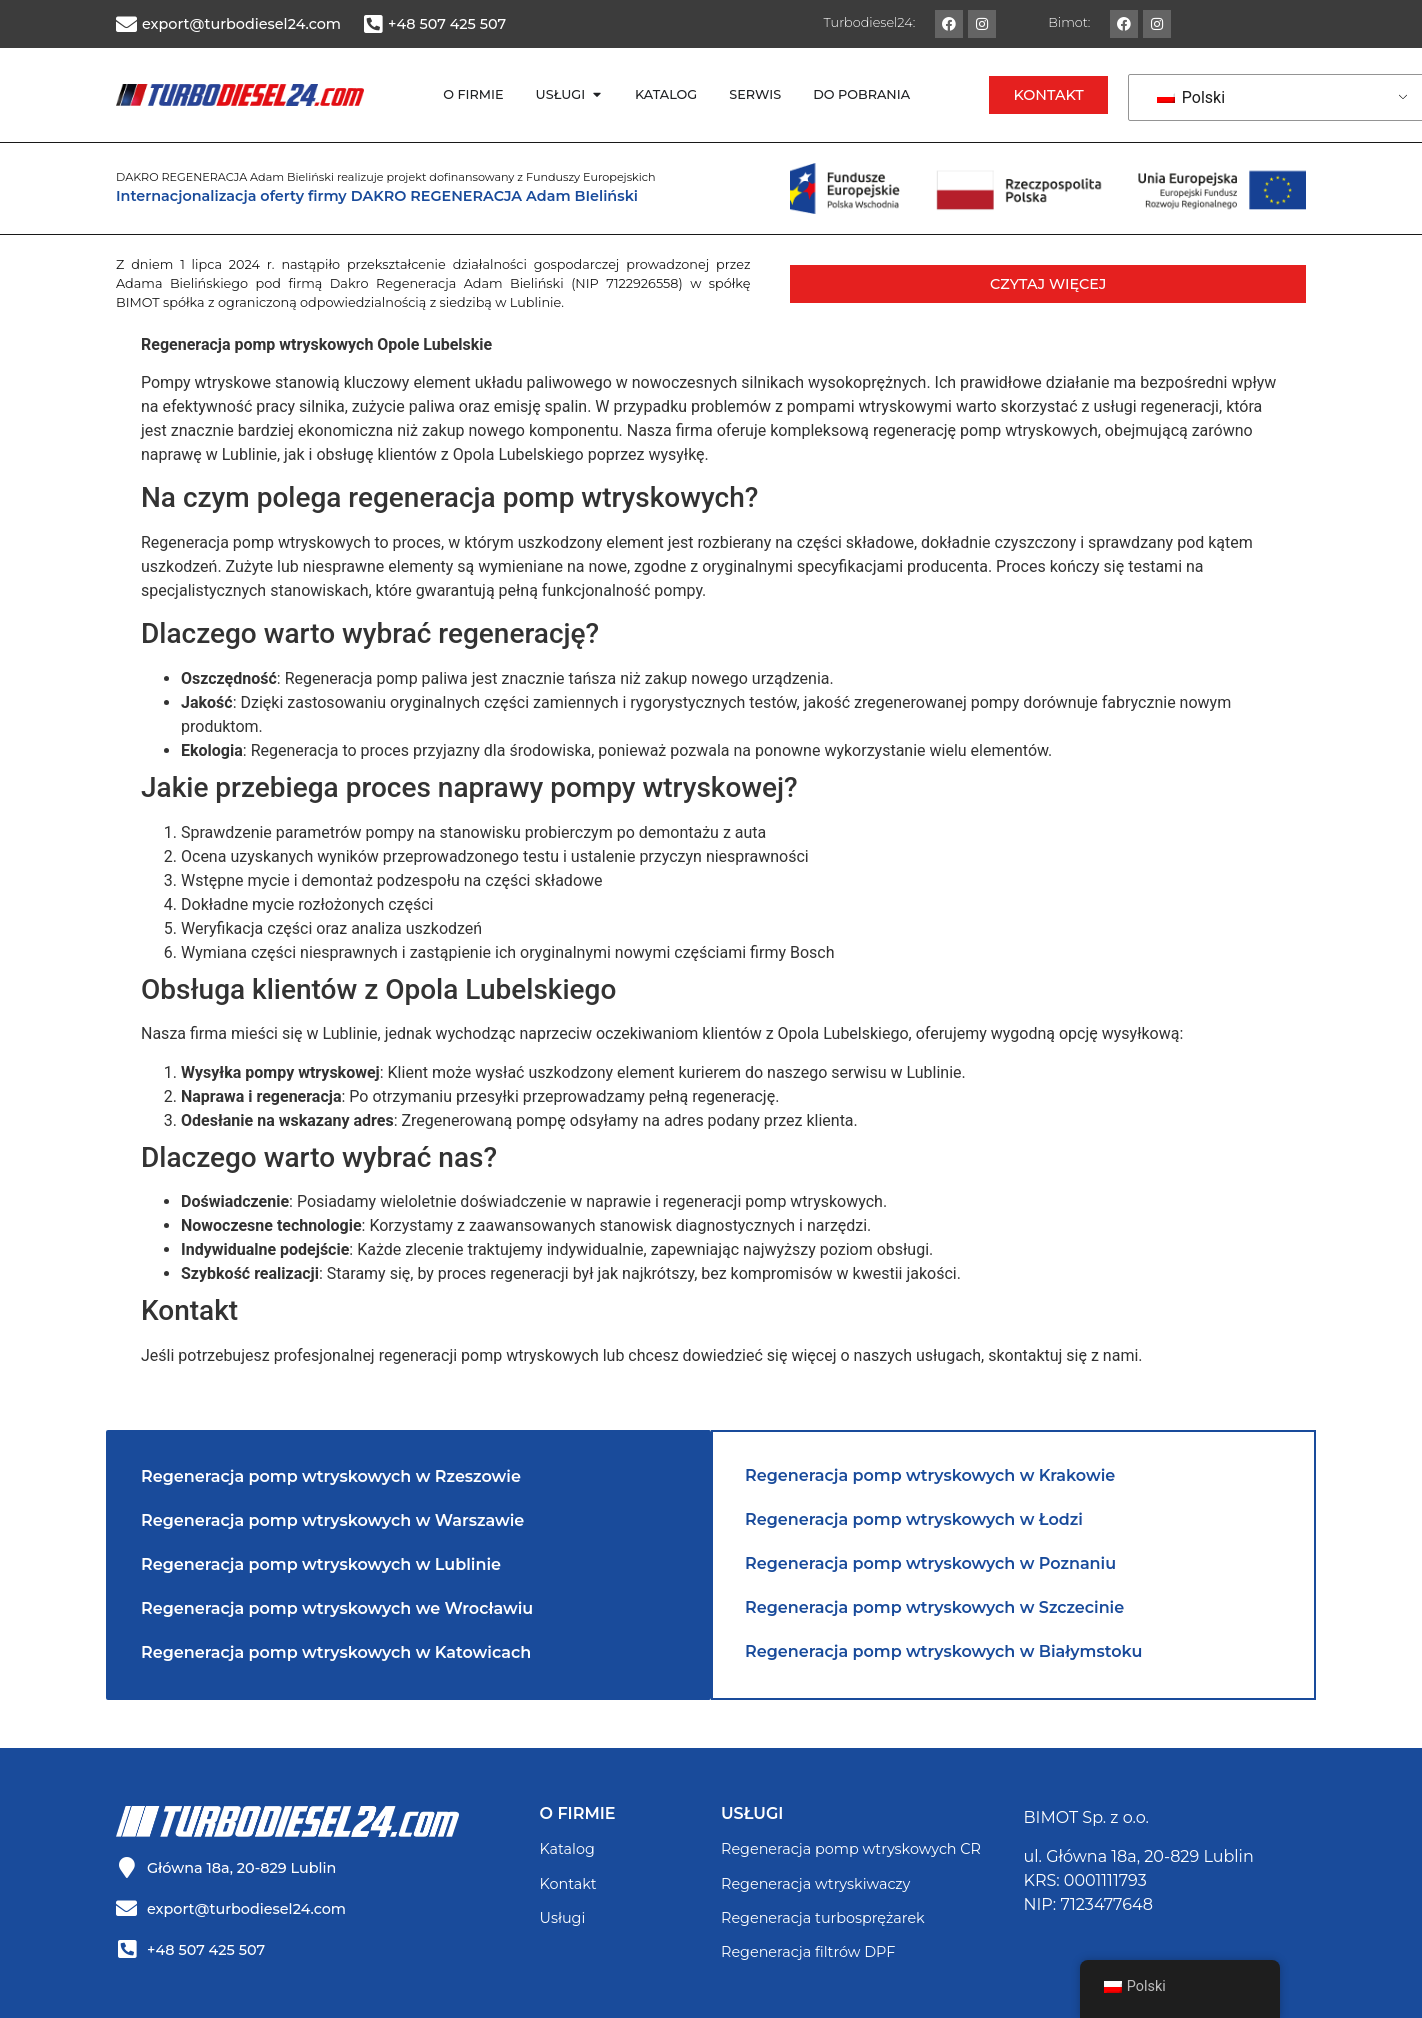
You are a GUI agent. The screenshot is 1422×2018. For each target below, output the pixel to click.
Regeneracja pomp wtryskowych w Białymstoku (943, 1651)
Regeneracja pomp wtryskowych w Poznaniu (930, 1563)
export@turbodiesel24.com (241, 24)
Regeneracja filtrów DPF (808, 1952)
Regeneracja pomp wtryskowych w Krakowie (930, 1475)
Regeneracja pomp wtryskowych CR (851, 1849)
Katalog (567, 1849)
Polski (1191, 97)
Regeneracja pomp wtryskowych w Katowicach (336, 1652)
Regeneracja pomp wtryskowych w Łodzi (914, 1519)
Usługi (563, 1918)
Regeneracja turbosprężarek (823, 1918)
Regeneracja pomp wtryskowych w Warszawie (332, 1520)
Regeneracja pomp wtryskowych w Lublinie (321, 1564)
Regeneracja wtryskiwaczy (815, 1884)
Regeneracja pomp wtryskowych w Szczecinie (934, 1607)
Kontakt (568, 1884)
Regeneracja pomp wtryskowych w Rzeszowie (331, 1476)
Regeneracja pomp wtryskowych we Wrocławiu (337, 1608)
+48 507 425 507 (447, 24)
